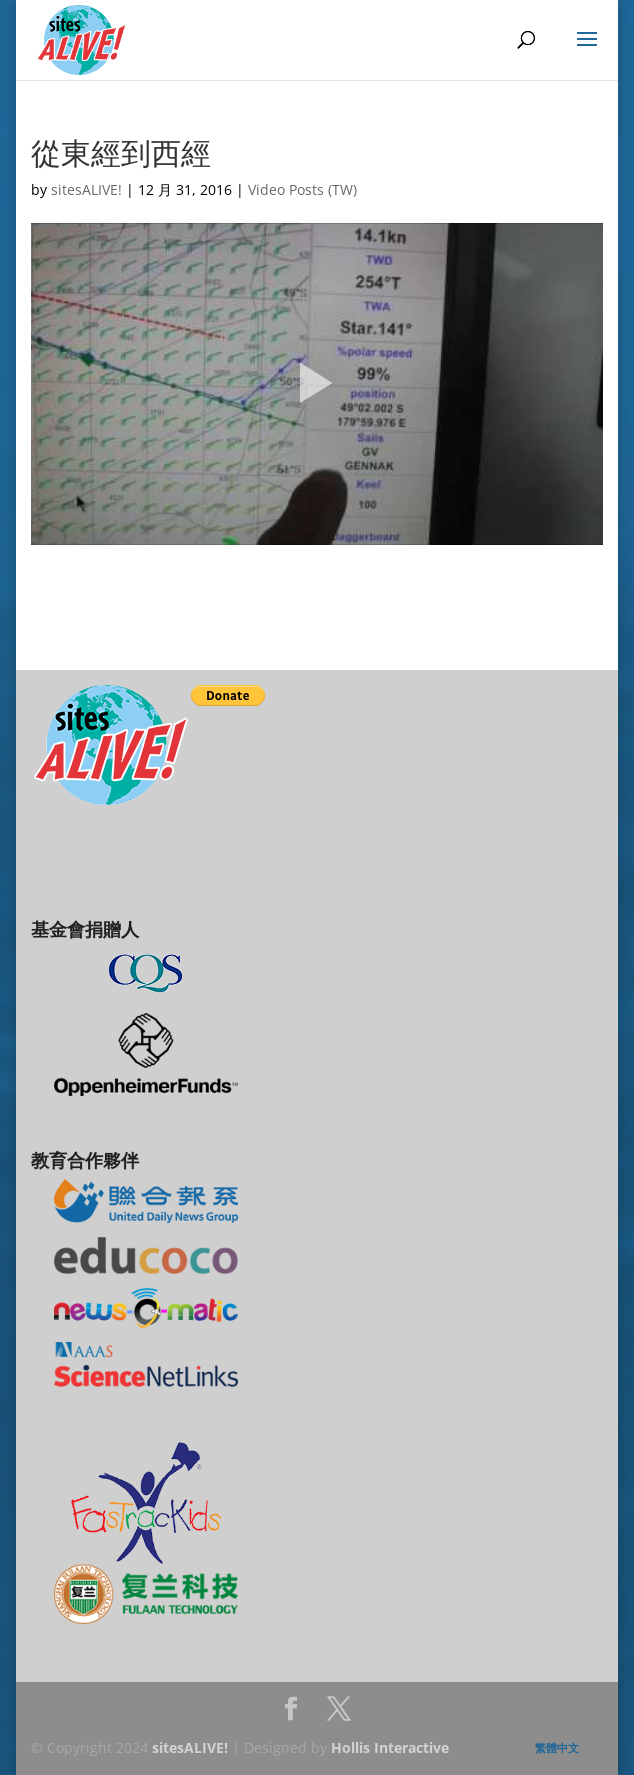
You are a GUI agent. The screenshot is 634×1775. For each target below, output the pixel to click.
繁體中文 (557, 1747)
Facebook (291, 1714)
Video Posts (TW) (302, 189)
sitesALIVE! (86, 189)
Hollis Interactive (390, 1747)
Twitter (339, 1714)
